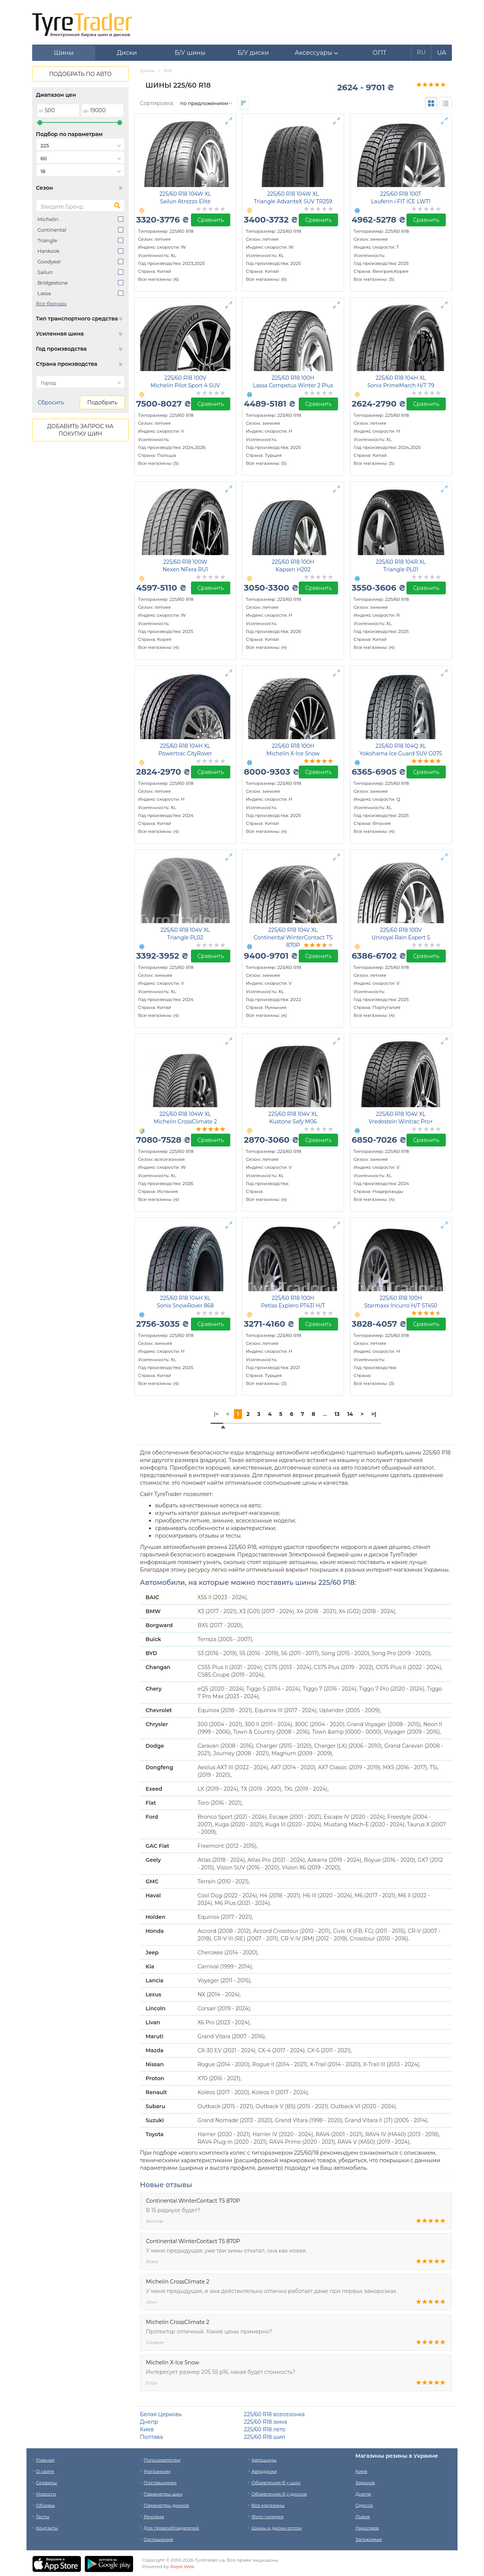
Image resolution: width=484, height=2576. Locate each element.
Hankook (48, 251)
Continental (51, 230)
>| (373, 1414)
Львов (362, 2516)
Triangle (47, 240)
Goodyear (49, 261)
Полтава (151, 2437)
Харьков (365, 2482)
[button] (316, 52)
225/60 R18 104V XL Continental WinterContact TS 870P (293, 937)
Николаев (367, 2528)
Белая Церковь (161, 2414)
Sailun (45, 272)
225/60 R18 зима (265, 2421)
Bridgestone (52, 283)
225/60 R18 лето (264, 2429)
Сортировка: (157, 103)
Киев (147, 2429)
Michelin (48, 219)
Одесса (364, 2505)
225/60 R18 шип (264, 2437)
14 (350, 1414)
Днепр (149, 2421)
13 (337, 1414)
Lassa (44, 293)
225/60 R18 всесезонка (274, 2414)
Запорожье (368, 2539)
